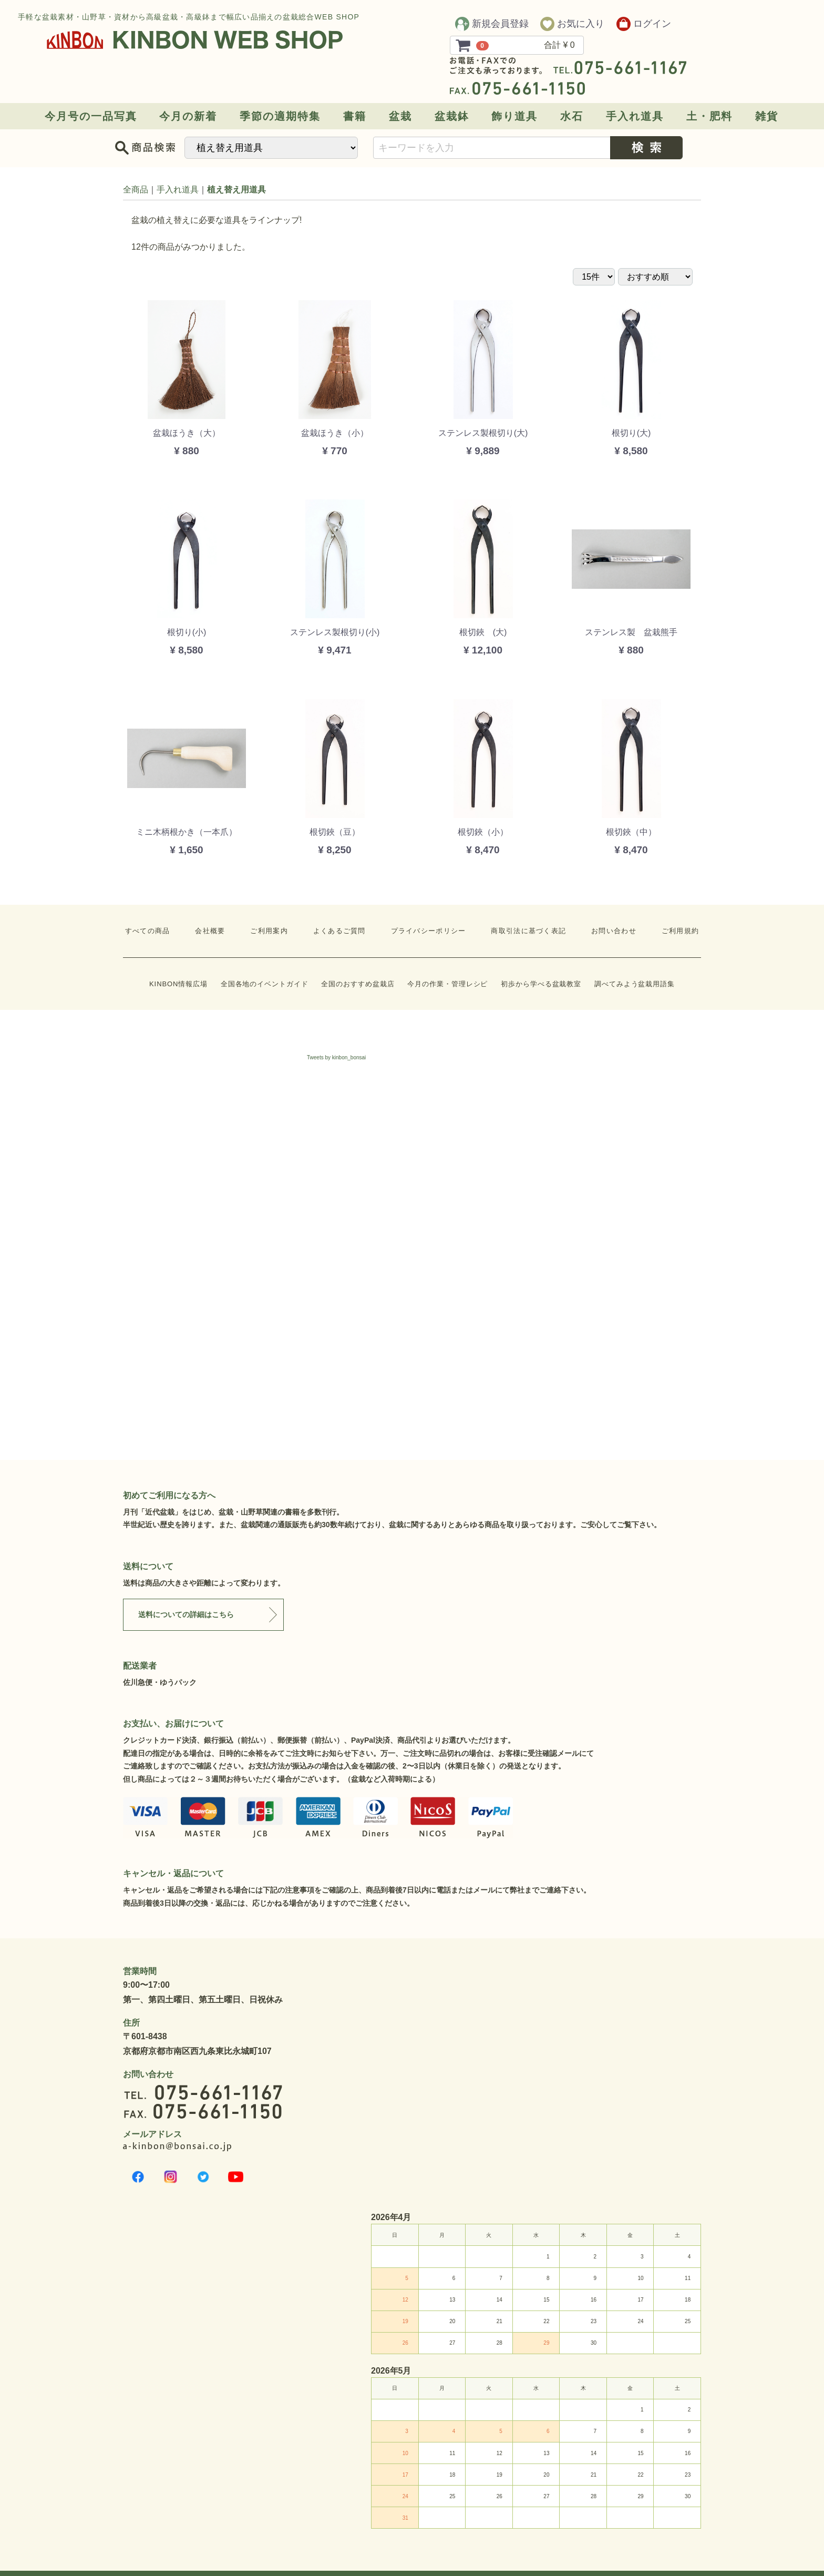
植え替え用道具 (236, 189)
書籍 (354, 116)
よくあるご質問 (339, 931)
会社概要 (210, 931)
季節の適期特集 (280, 116)
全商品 (135, 189)
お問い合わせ (613, 931)
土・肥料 (709, 116)
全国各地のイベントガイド (264, 984)
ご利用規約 (680, 931)
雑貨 (766, 116)
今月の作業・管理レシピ (447, 984)
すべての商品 (147, 931)
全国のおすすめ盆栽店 (357, 984)
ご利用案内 (269, 931)
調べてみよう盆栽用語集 (634, 984)
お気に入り (572, 24)
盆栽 (400, 116)
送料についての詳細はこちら (186, 1614)
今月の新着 (188, 116)
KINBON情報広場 (178, 984)
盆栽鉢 (452, 116)
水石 (571, 116)
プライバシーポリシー (428, 931)
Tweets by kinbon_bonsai (336, 1057)
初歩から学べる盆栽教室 (541, 984)
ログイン (643, 24)
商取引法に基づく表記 (528, 931)
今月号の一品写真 (91, 116)
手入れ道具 (635, 116)
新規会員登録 (492, 24)
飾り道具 (514, 116)
